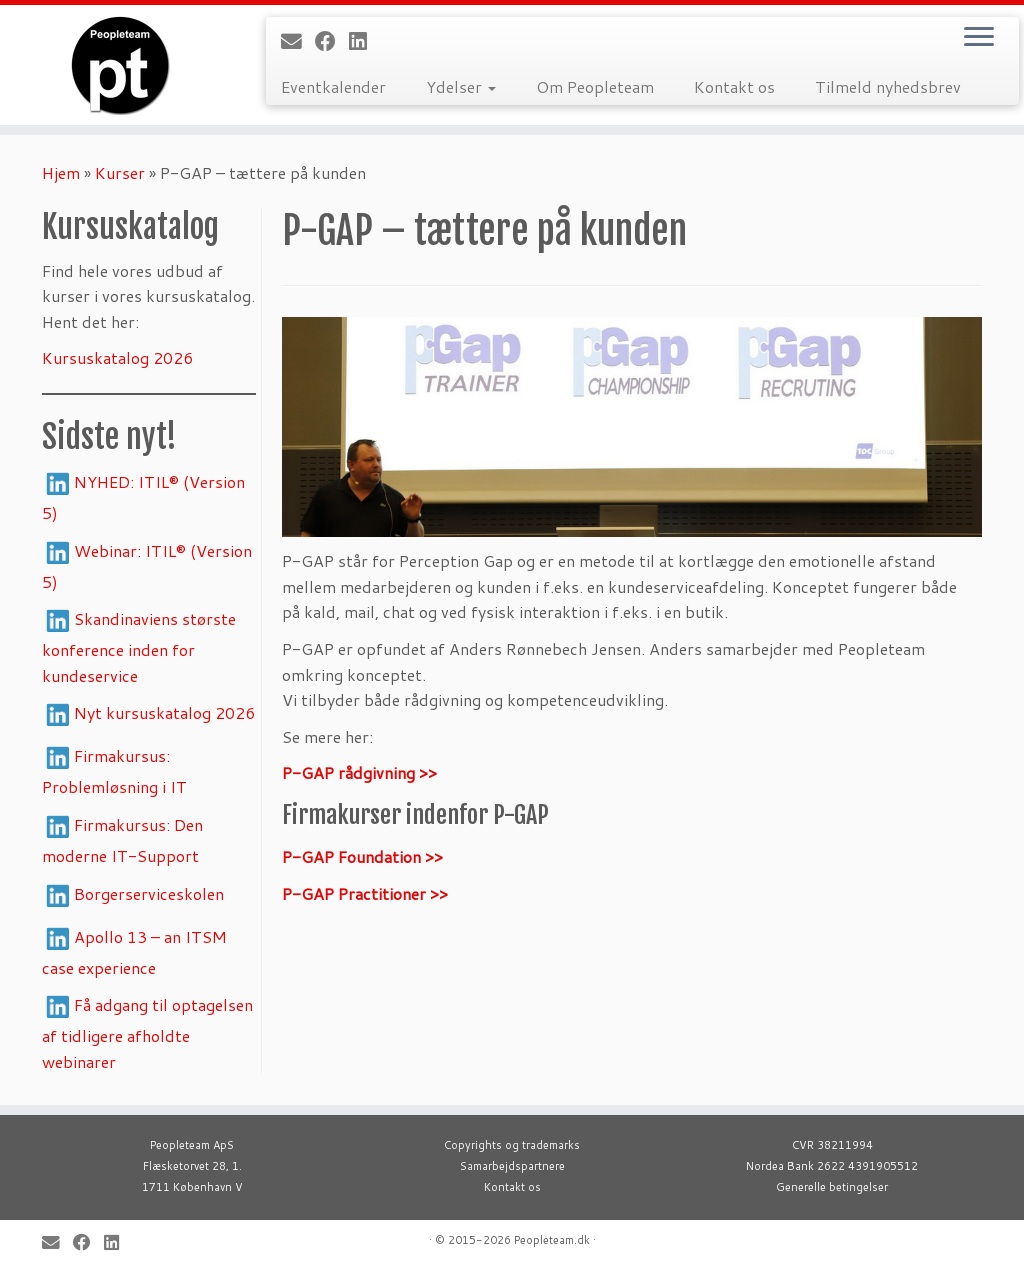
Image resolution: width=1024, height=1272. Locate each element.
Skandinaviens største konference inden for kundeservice (139, 647)
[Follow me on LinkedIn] (364, 41)
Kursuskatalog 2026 (117, 357)
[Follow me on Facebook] (332, 41)
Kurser (120, 172)
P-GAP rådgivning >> (359, 772)
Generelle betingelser (832, 1187)
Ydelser (461, 86)
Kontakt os (734, 86)
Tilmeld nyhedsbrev (888, 86)
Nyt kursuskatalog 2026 (164, 712)
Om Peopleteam (595, 86)
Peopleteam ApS (192, 1145)
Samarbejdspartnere (512, 1166)
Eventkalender (333, 86)
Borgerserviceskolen (149, 893)
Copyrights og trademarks (512, 1145)
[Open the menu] (979, 38)
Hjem (61, 172)
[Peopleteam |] (120, 65)
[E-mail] (298, 41)
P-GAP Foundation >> (362, 856)
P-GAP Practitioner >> (365, 893)
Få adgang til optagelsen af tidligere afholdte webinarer (147, 1033)
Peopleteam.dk (552, 1240)
